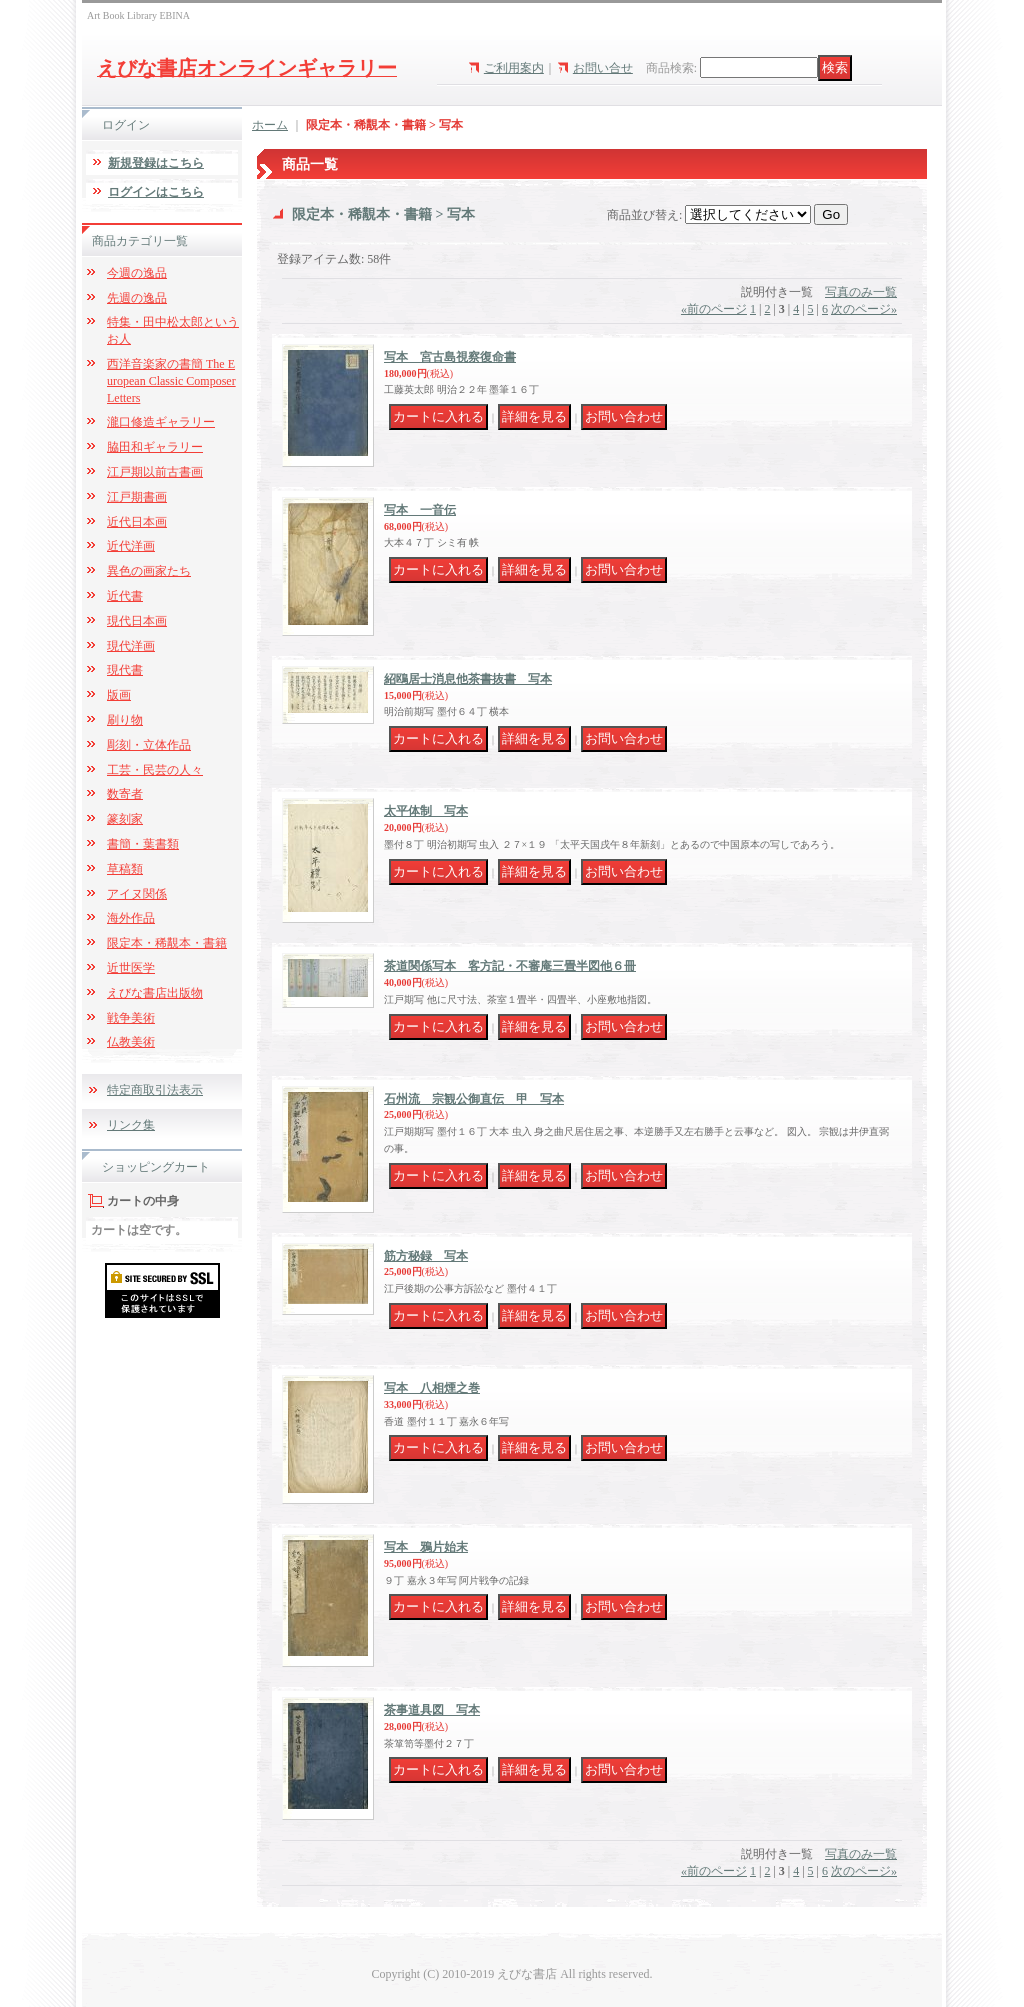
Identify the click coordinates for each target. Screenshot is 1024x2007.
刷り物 (125, 720)
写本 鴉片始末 (426, 1547)
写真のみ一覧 (861, 292)
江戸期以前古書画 (155, 472)
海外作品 (131, 918)
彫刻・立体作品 (149, 745)
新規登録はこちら (156, 163)
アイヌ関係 (137, 894)
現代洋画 (131, 646)
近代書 (125, 596)
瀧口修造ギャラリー (161, 422)
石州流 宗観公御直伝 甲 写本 (474, 1099)
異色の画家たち (149, 571)
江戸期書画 (137, 497)
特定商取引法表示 (155, 1090)
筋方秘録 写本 (426, 1256)
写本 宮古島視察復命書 (450, 357)
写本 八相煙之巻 (432, 1388)
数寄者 (125, 794)
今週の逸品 (137, 273)
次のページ (864, 309)
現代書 (125, 670)
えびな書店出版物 (155, 993)
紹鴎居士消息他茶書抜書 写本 (468, 679)
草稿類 (125, 869)
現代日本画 (137, 621)
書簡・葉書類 (143, 844)
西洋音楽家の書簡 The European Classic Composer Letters (171, 381)
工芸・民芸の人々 (155, 770)
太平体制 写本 (426, 811)
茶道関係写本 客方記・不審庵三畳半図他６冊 (510, 966)
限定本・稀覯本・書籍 (167, 943)
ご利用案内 (514, 68)
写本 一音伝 (420, 510)
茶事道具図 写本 (432, 1710)
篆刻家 (125, 819)
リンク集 (131, 1125)
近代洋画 (131, 546)
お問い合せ (603, 68)
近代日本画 (137, 522)
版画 (119, 695)
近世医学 (131, 968)
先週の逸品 (137, 298)
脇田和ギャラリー (155, 447)
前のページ (714, 309)
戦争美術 (131, 1018)
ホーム (270, 125)
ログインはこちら (156, 192)
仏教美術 (131, 1042)
